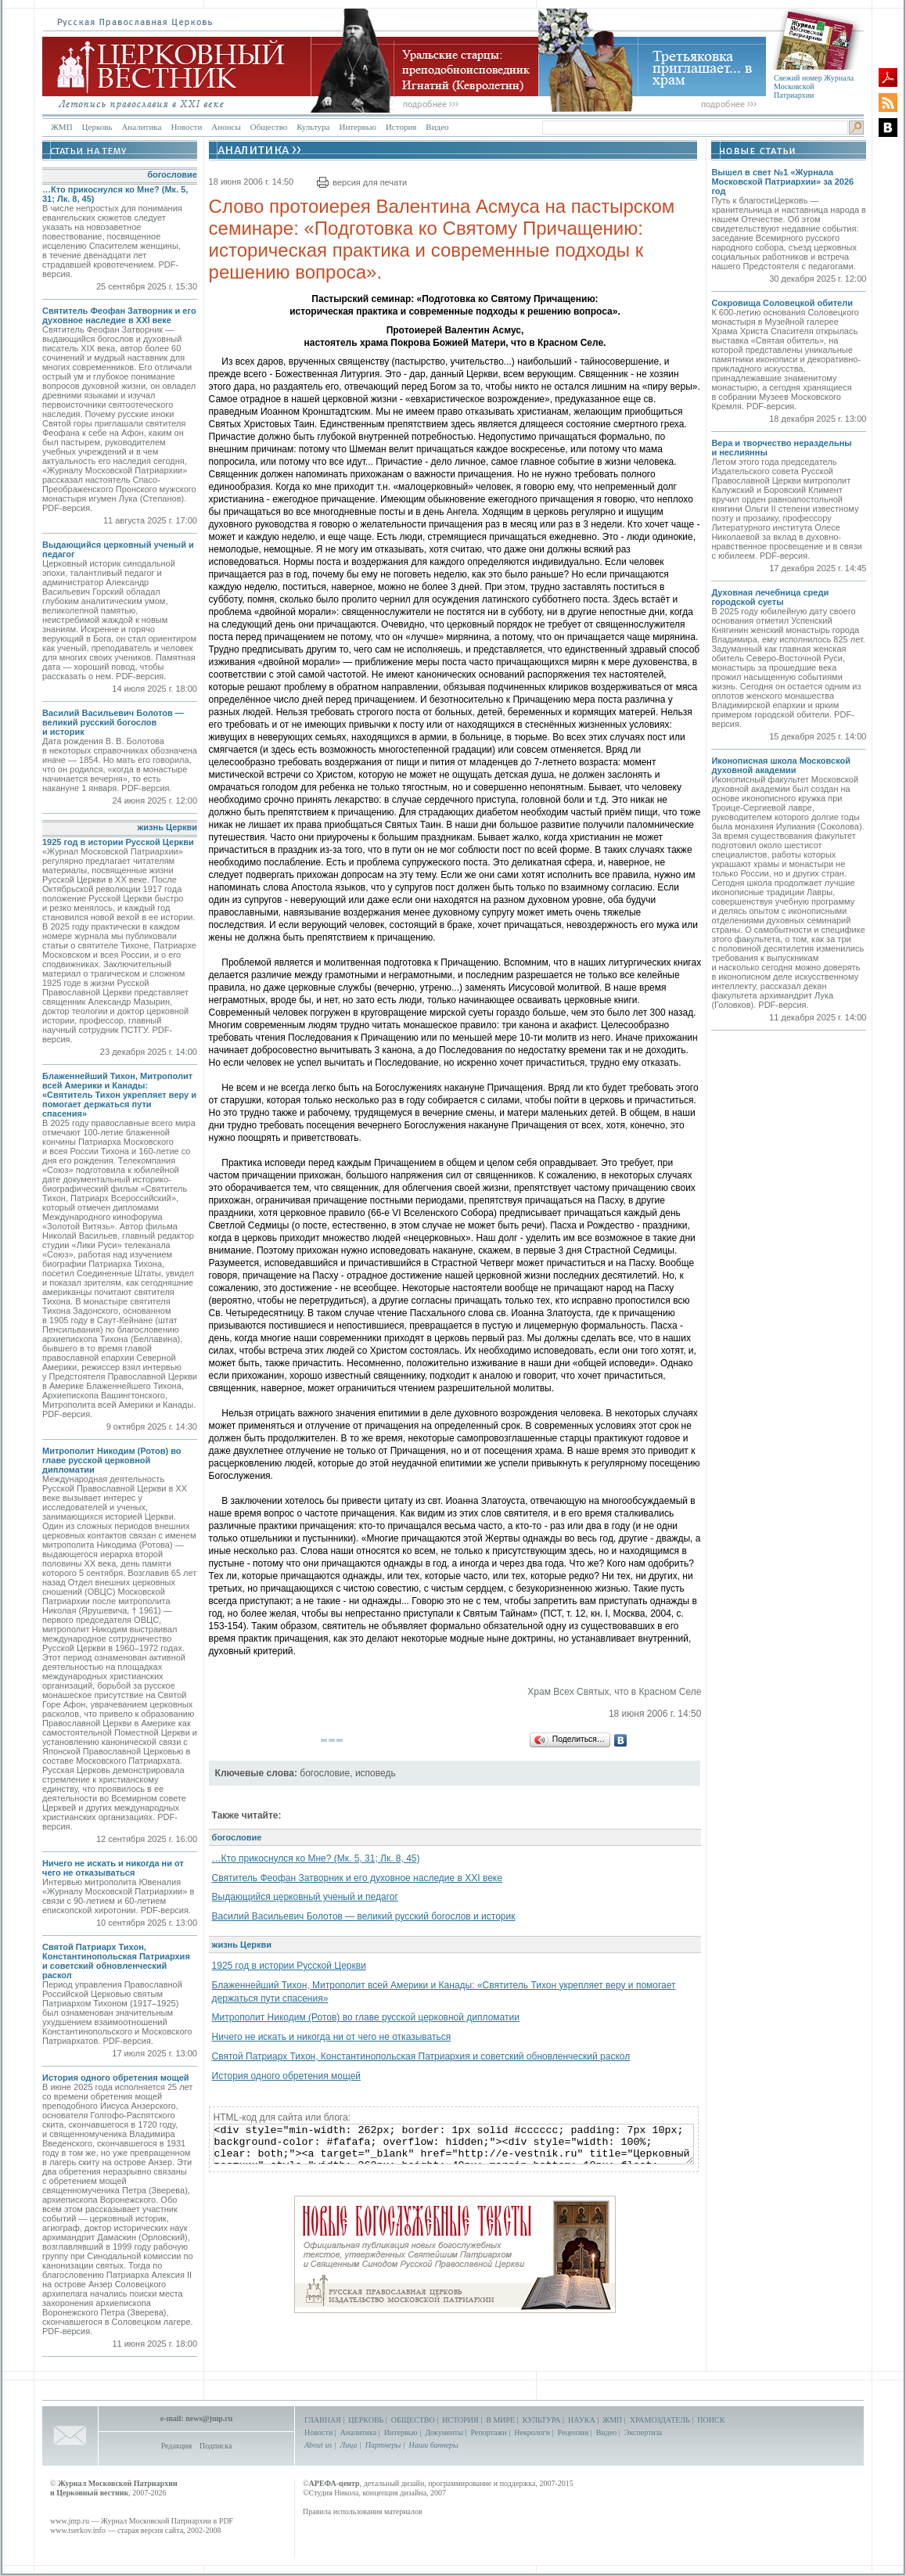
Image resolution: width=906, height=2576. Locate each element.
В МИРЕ (500, 2420)
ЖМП (62, 126)
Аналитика (141, 126)
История (401, 126)
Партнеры (383, 2445)
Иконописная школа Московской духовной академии (780, 765)
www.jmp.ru (69, 2521)
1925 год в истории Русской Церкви (118, 842)
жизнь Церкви (167, 827)
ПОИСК (710, 2420)
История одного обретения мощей (115, 2077)
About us (318, 2445)
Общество (268, 126)
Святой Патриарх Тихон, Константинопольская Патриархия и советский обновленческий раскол (116, 1961)
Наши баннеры (433, 2445)
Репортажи (488, 2432)
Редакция (176, 2445)
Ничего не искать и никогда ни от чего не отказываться (113, 1867)
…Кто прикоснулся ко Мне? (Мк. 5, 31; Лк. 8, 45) (316, 1858)
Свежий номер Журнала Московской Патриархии (814, 86)
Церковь (97, 126)
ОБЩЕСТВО (413, 2420)
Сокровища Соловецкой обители (782, 303)
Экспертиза (643, 2432)
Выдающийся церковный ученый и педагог (305, 1896)
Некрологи (532, 2432)
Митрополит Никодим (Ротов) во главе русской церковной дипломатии (112, 1460)
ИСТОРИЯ (460, 2420)
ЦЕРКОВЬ (365, 2420)
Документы (444, 2432)
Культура (313, 126)
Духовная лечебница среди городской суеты (770, 597)
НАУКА (581, 2420)
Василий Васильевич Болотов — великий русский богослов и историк (113, 722)
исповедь (375, 1773)
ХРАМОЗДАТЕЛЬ (660, 2420)
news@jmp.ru (208, 2418)
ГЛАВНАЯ (322, 2420)
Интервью (357, 126)
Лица (349, 2445)
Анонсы (226, 126)
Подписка (216, 2445)
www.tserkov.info (78, 2530)
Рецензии (573, 2432)
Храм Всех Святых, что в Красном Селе (614, 1691)
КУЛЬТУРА (542, 2420)
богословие (172, 174)
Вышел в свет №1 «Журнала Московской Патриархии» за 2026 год (782, 181)
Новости (186, 126)
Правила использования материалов (362, 2511)
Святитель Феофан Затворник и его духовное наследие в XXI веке (119, 315)
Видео (437, 126)
